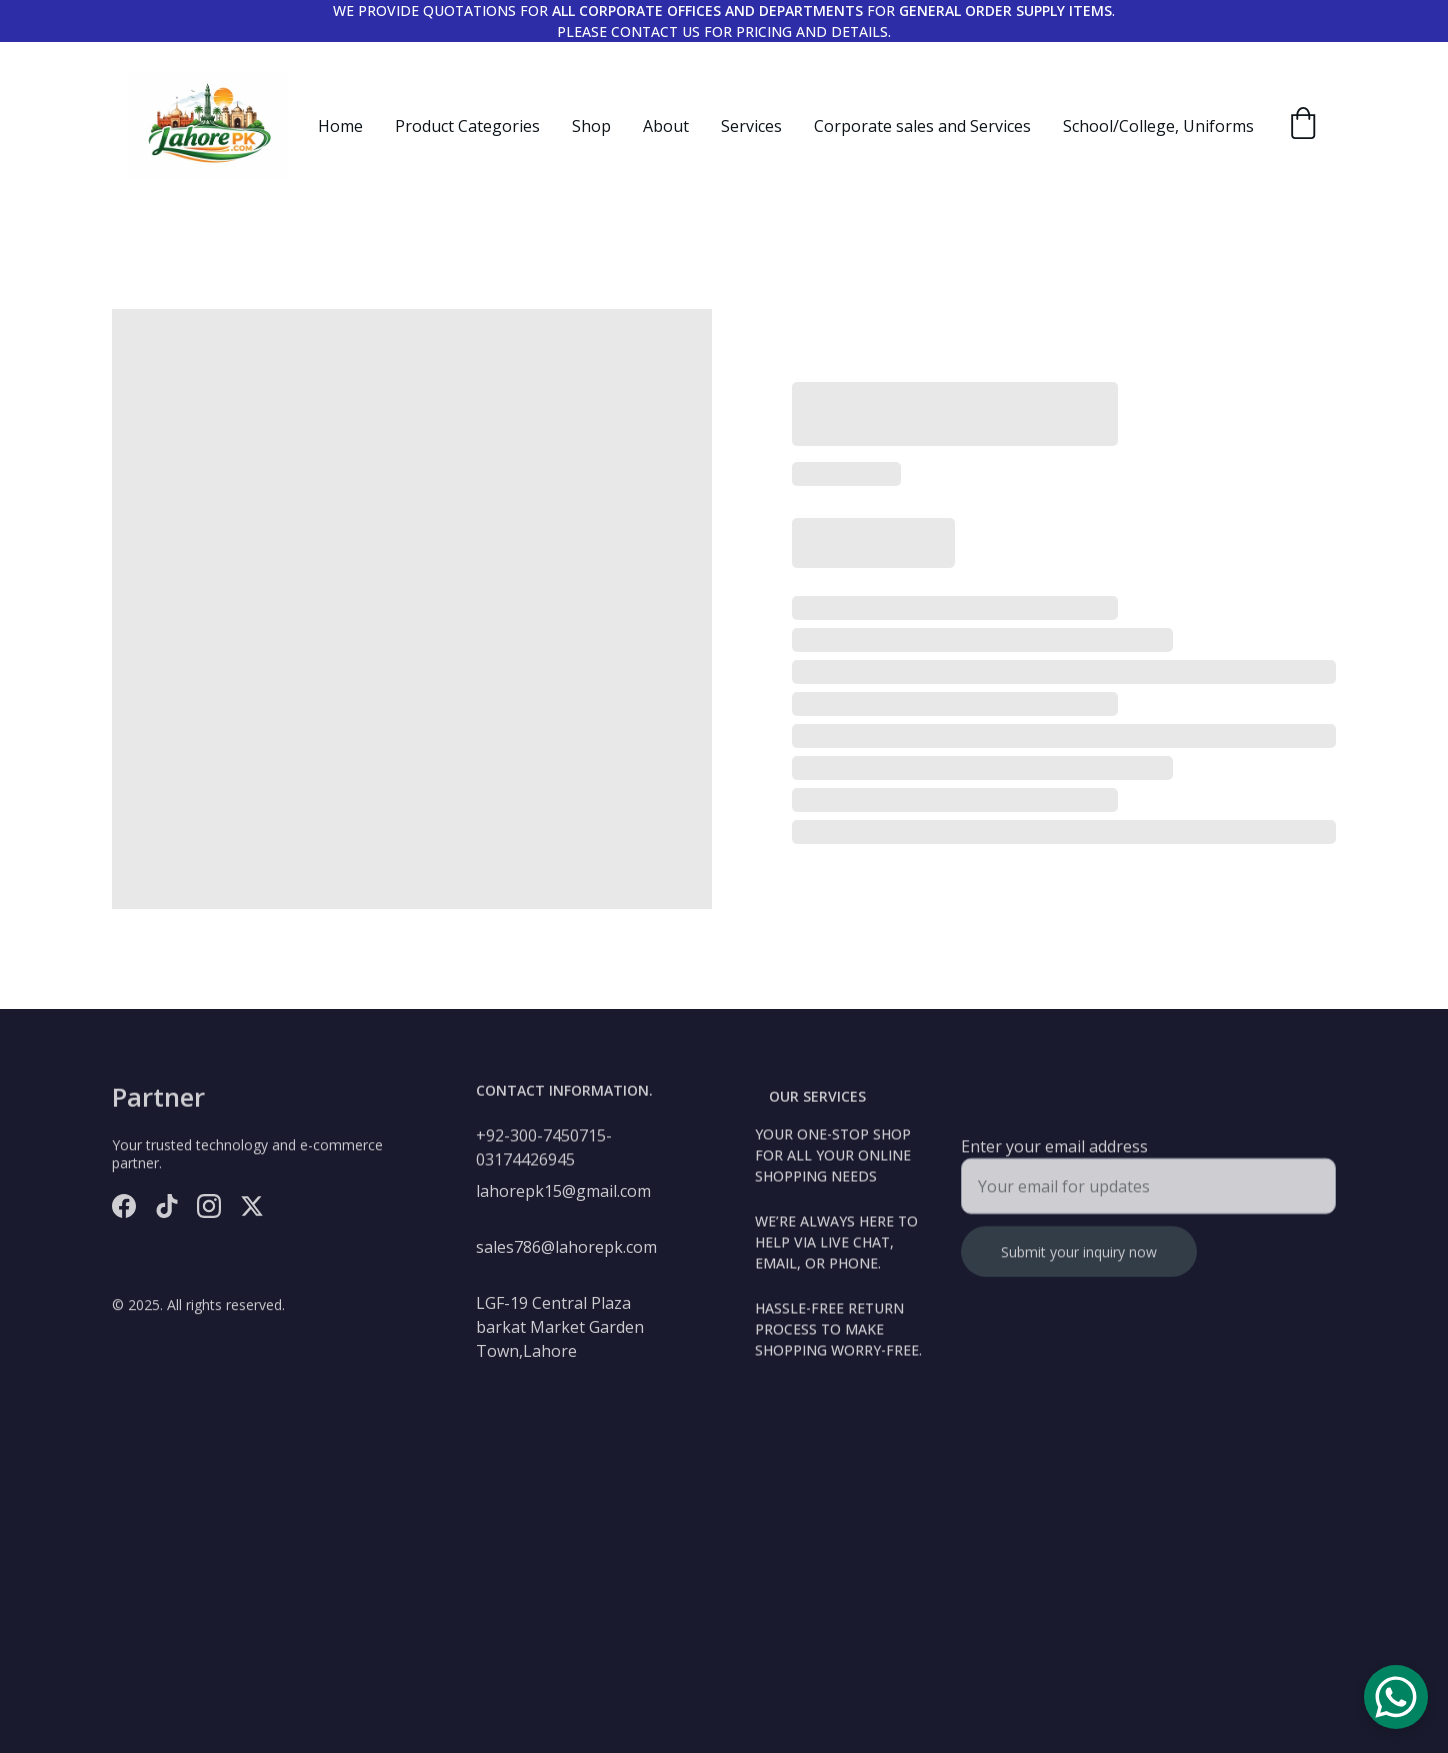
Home (340, 126)
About (666, 126)
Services (751, 126)
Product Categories (467, 126)
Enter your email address (1054, 1155)
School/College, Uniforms (1158, 126)
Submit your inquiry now (1079, 1260)
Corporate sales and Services (922, 126)
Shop (591, 126)
